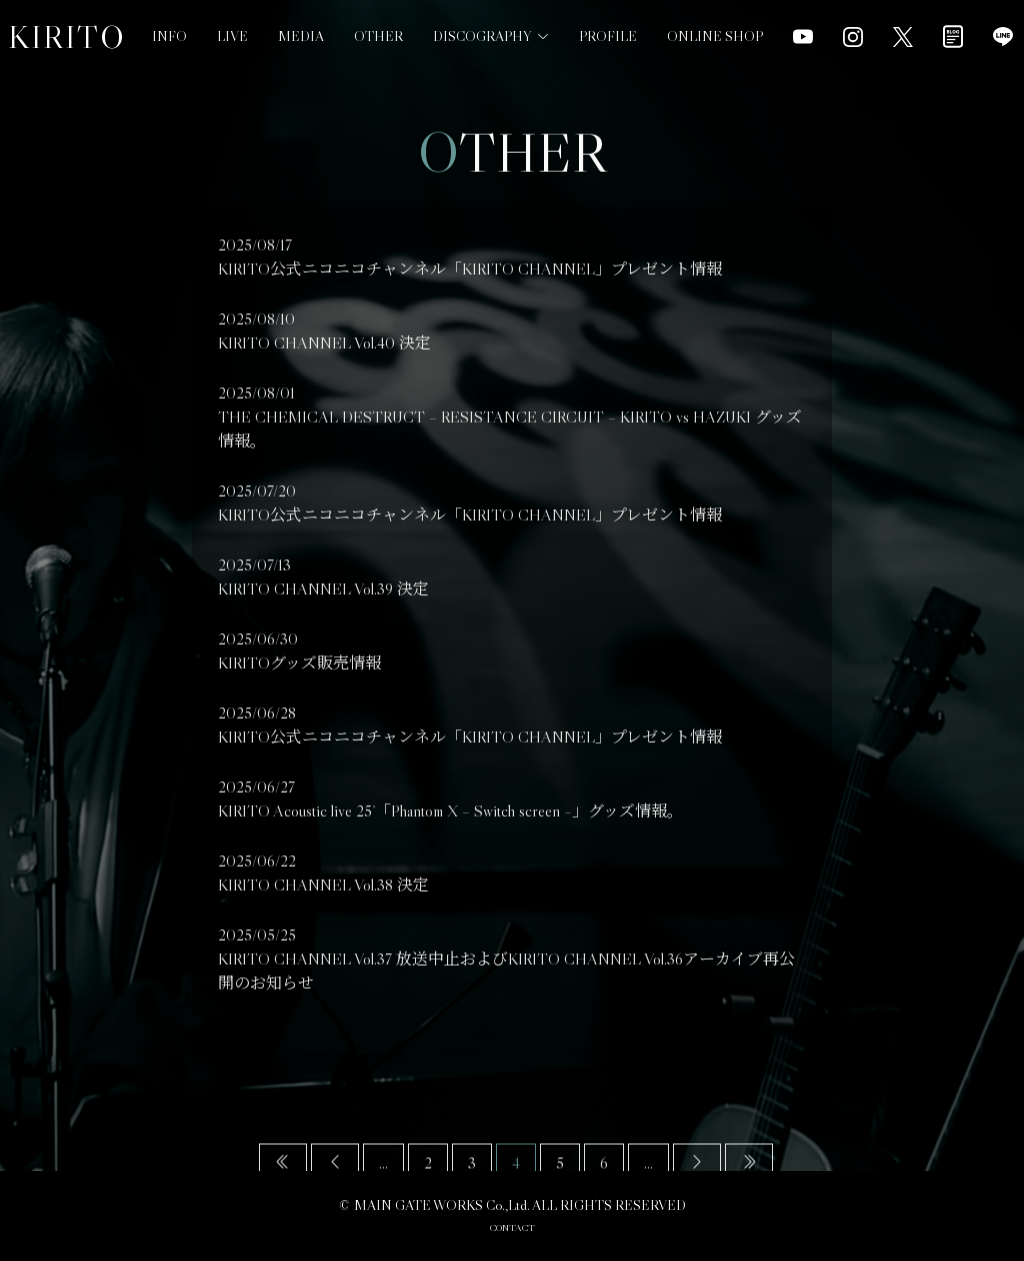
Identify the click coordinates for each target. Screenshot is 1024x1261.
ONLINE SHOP (715, 19)
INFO (169, 36)
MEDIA (301, 36)
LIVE (232, 36)
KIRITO (67, 37)
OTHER (378, 36)
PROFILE (608, 26)
